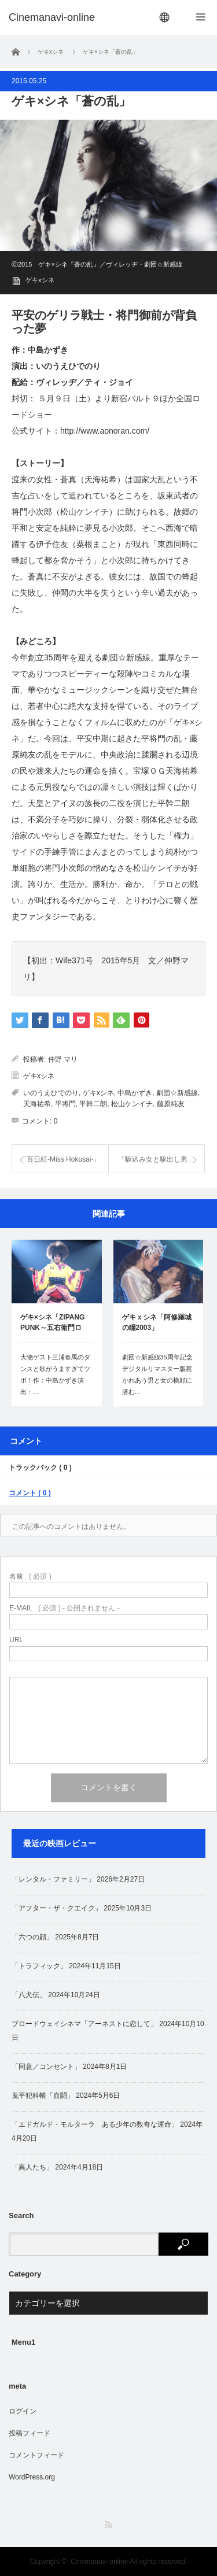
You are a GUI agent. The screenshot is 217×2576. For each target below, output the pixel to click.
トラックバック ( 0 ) (40, 1467)
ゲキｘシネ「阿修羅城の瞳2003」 (157, 1322)
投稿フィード (29, 2433)
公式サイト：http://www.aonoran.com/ (80, 430)
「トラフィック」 (39, 1966)
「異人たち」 (32, 2167)
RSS (108, 2525)
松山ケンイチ (132, 1104)
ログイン (22, 2411)
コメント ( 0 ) (30, 1493)
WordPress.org (32, 2477)
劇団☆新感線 (177, 1093)
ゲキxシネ (39, 279)
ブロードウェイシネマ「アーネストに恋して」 (84, 2024)
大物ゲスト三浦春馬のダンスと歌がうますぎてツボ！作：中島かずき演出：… (55, 1374)
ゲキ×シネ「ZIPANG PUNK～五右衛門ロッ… (52, 1323)
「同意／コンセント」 (46, 2067)
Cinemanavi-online (99, 2561)
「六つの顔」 (32, 1937)
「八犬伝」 (29, 1995)
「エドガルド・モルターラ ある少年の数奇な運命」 (95, 2124)
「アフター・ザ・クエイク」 (57, 1908)
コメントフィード (36, 2455)
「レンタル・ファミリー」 (53, 1879)
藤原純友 (171, 1104)
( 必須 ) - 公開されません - (64, 1608)
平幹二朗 (93, 1104)
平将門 (65, 1104)
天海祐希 (37, 1104)
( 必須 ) (30, 1576)
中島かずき (134, 1093)
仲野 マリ (63, 1059)
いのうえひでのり (51, 1093)
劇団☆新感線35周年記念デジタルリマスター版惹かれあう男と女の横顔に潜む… (157, 1374)
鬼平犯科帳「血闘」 (43, 2095)
